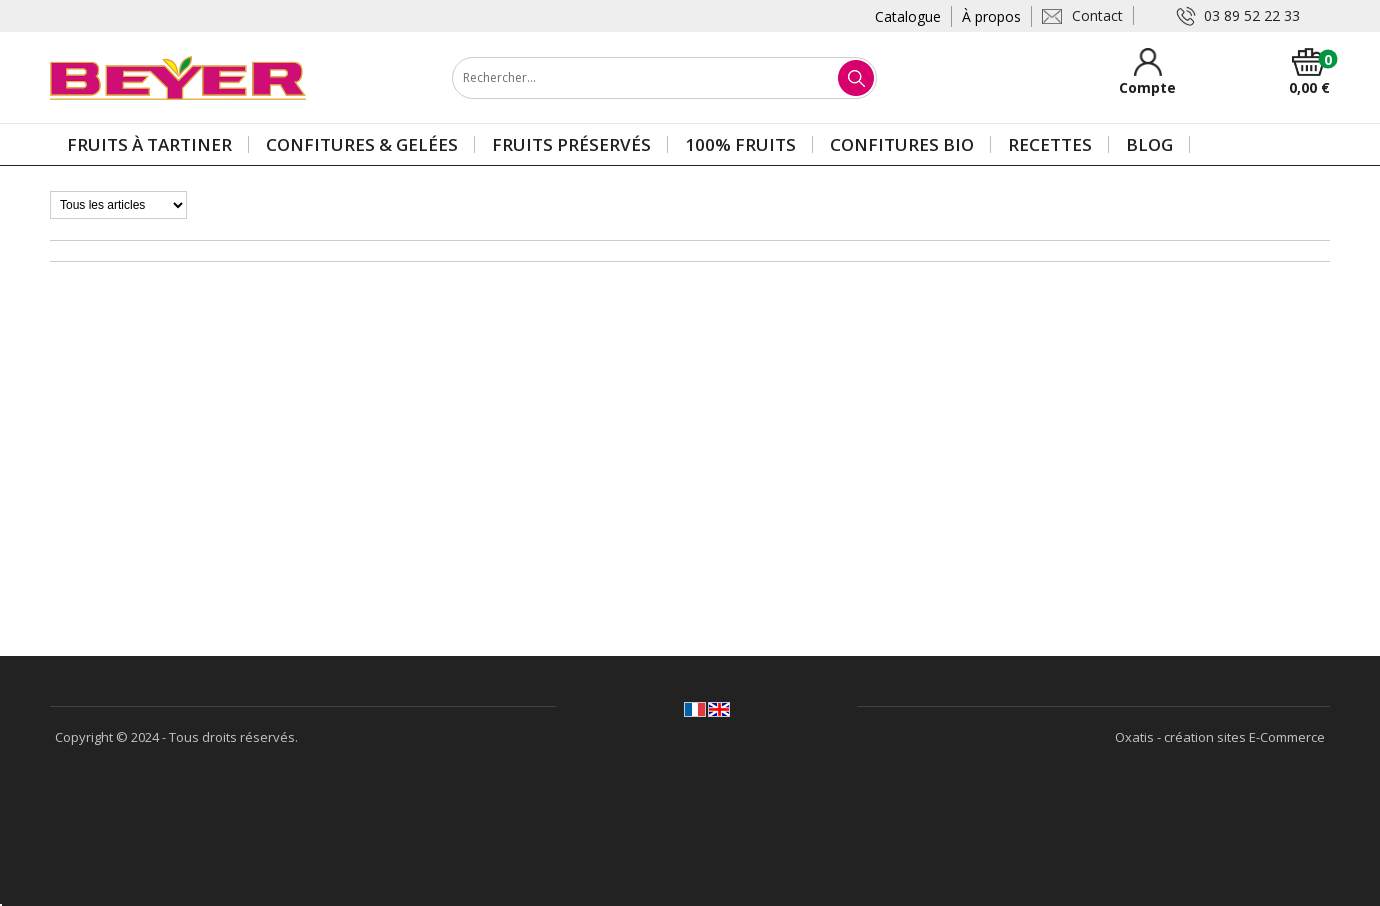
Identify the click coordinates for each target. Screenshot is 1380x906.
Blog (1149, 144)
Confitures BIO (902, 144)
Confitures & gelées (362, 144)
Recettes (1050, 144)
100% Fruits (740, 144)
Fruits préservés (571, 144)
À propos (991, 16)
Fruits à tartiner (149, 144)
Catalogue (908, 16)
